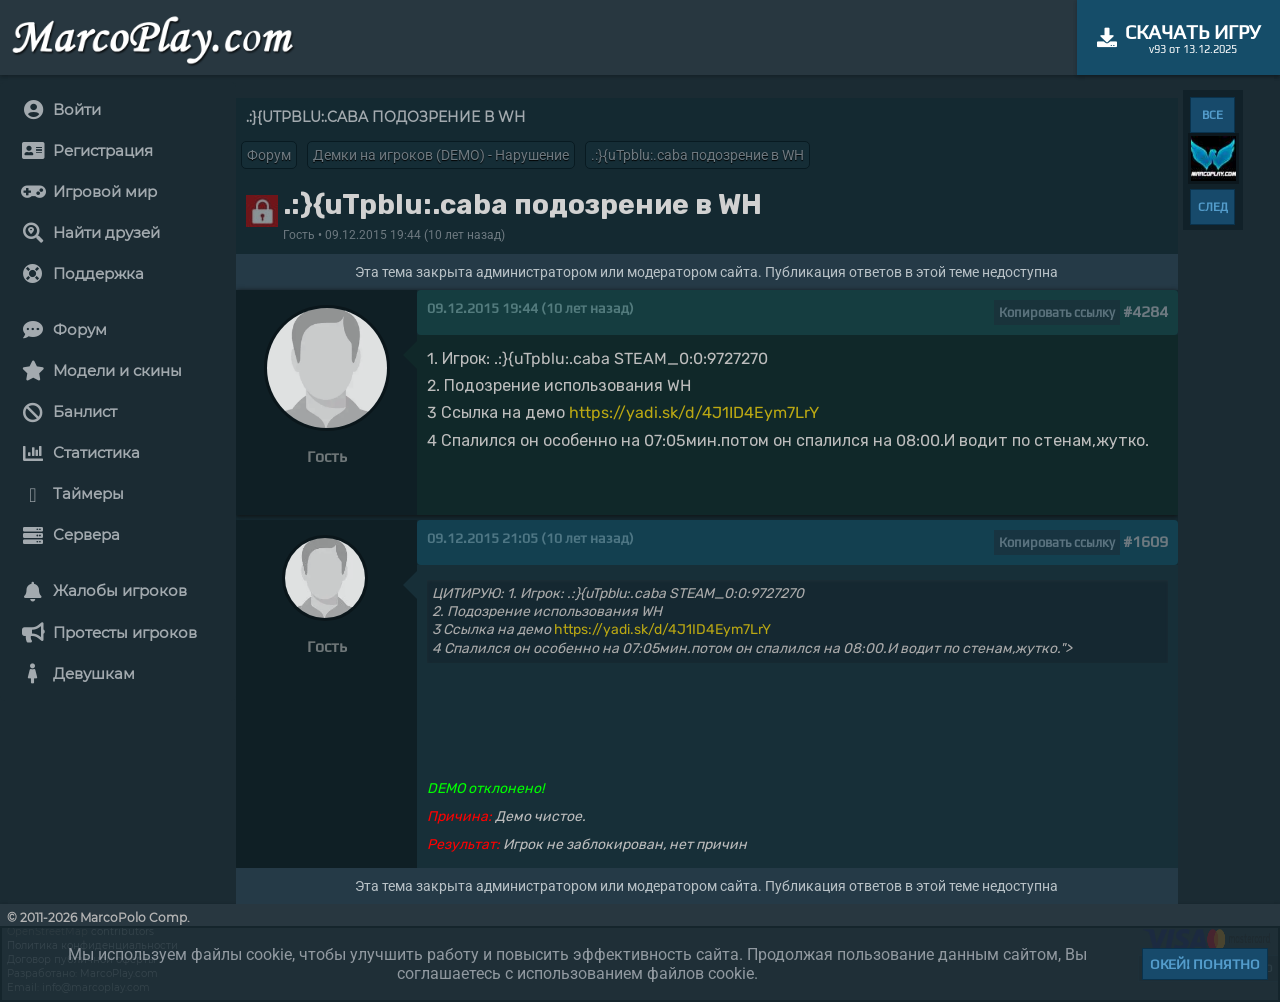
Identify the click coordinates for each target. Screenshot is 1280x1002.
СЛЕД (1213, 207)
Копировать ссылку (1057, 312)
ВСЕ (1212, 115)
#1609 (1145, 541)
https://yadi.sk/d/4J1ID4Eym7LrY (694, 412)
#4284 (1145, 311)
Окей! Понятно (1205, 964)
